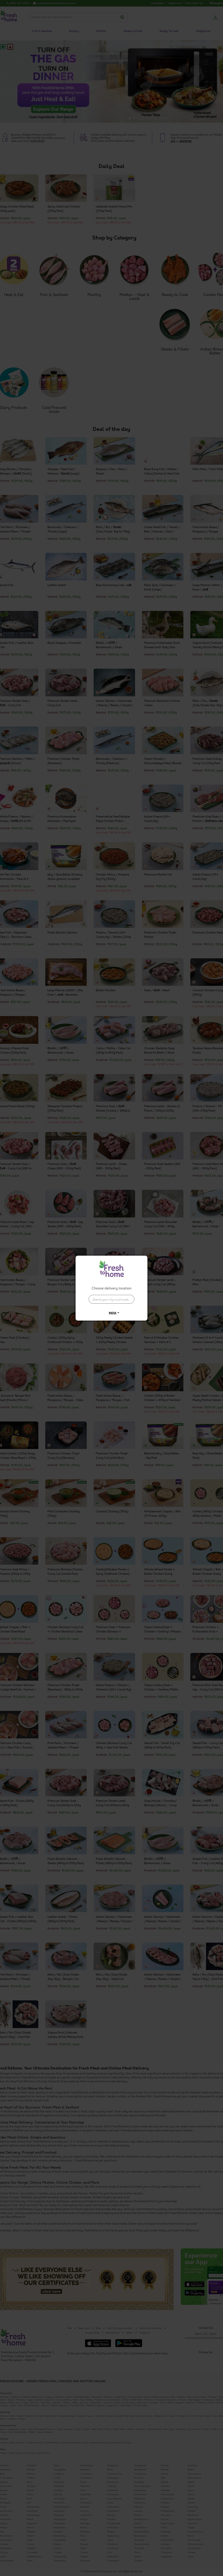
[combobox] (111, 1297)
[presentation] (111, 1299)
